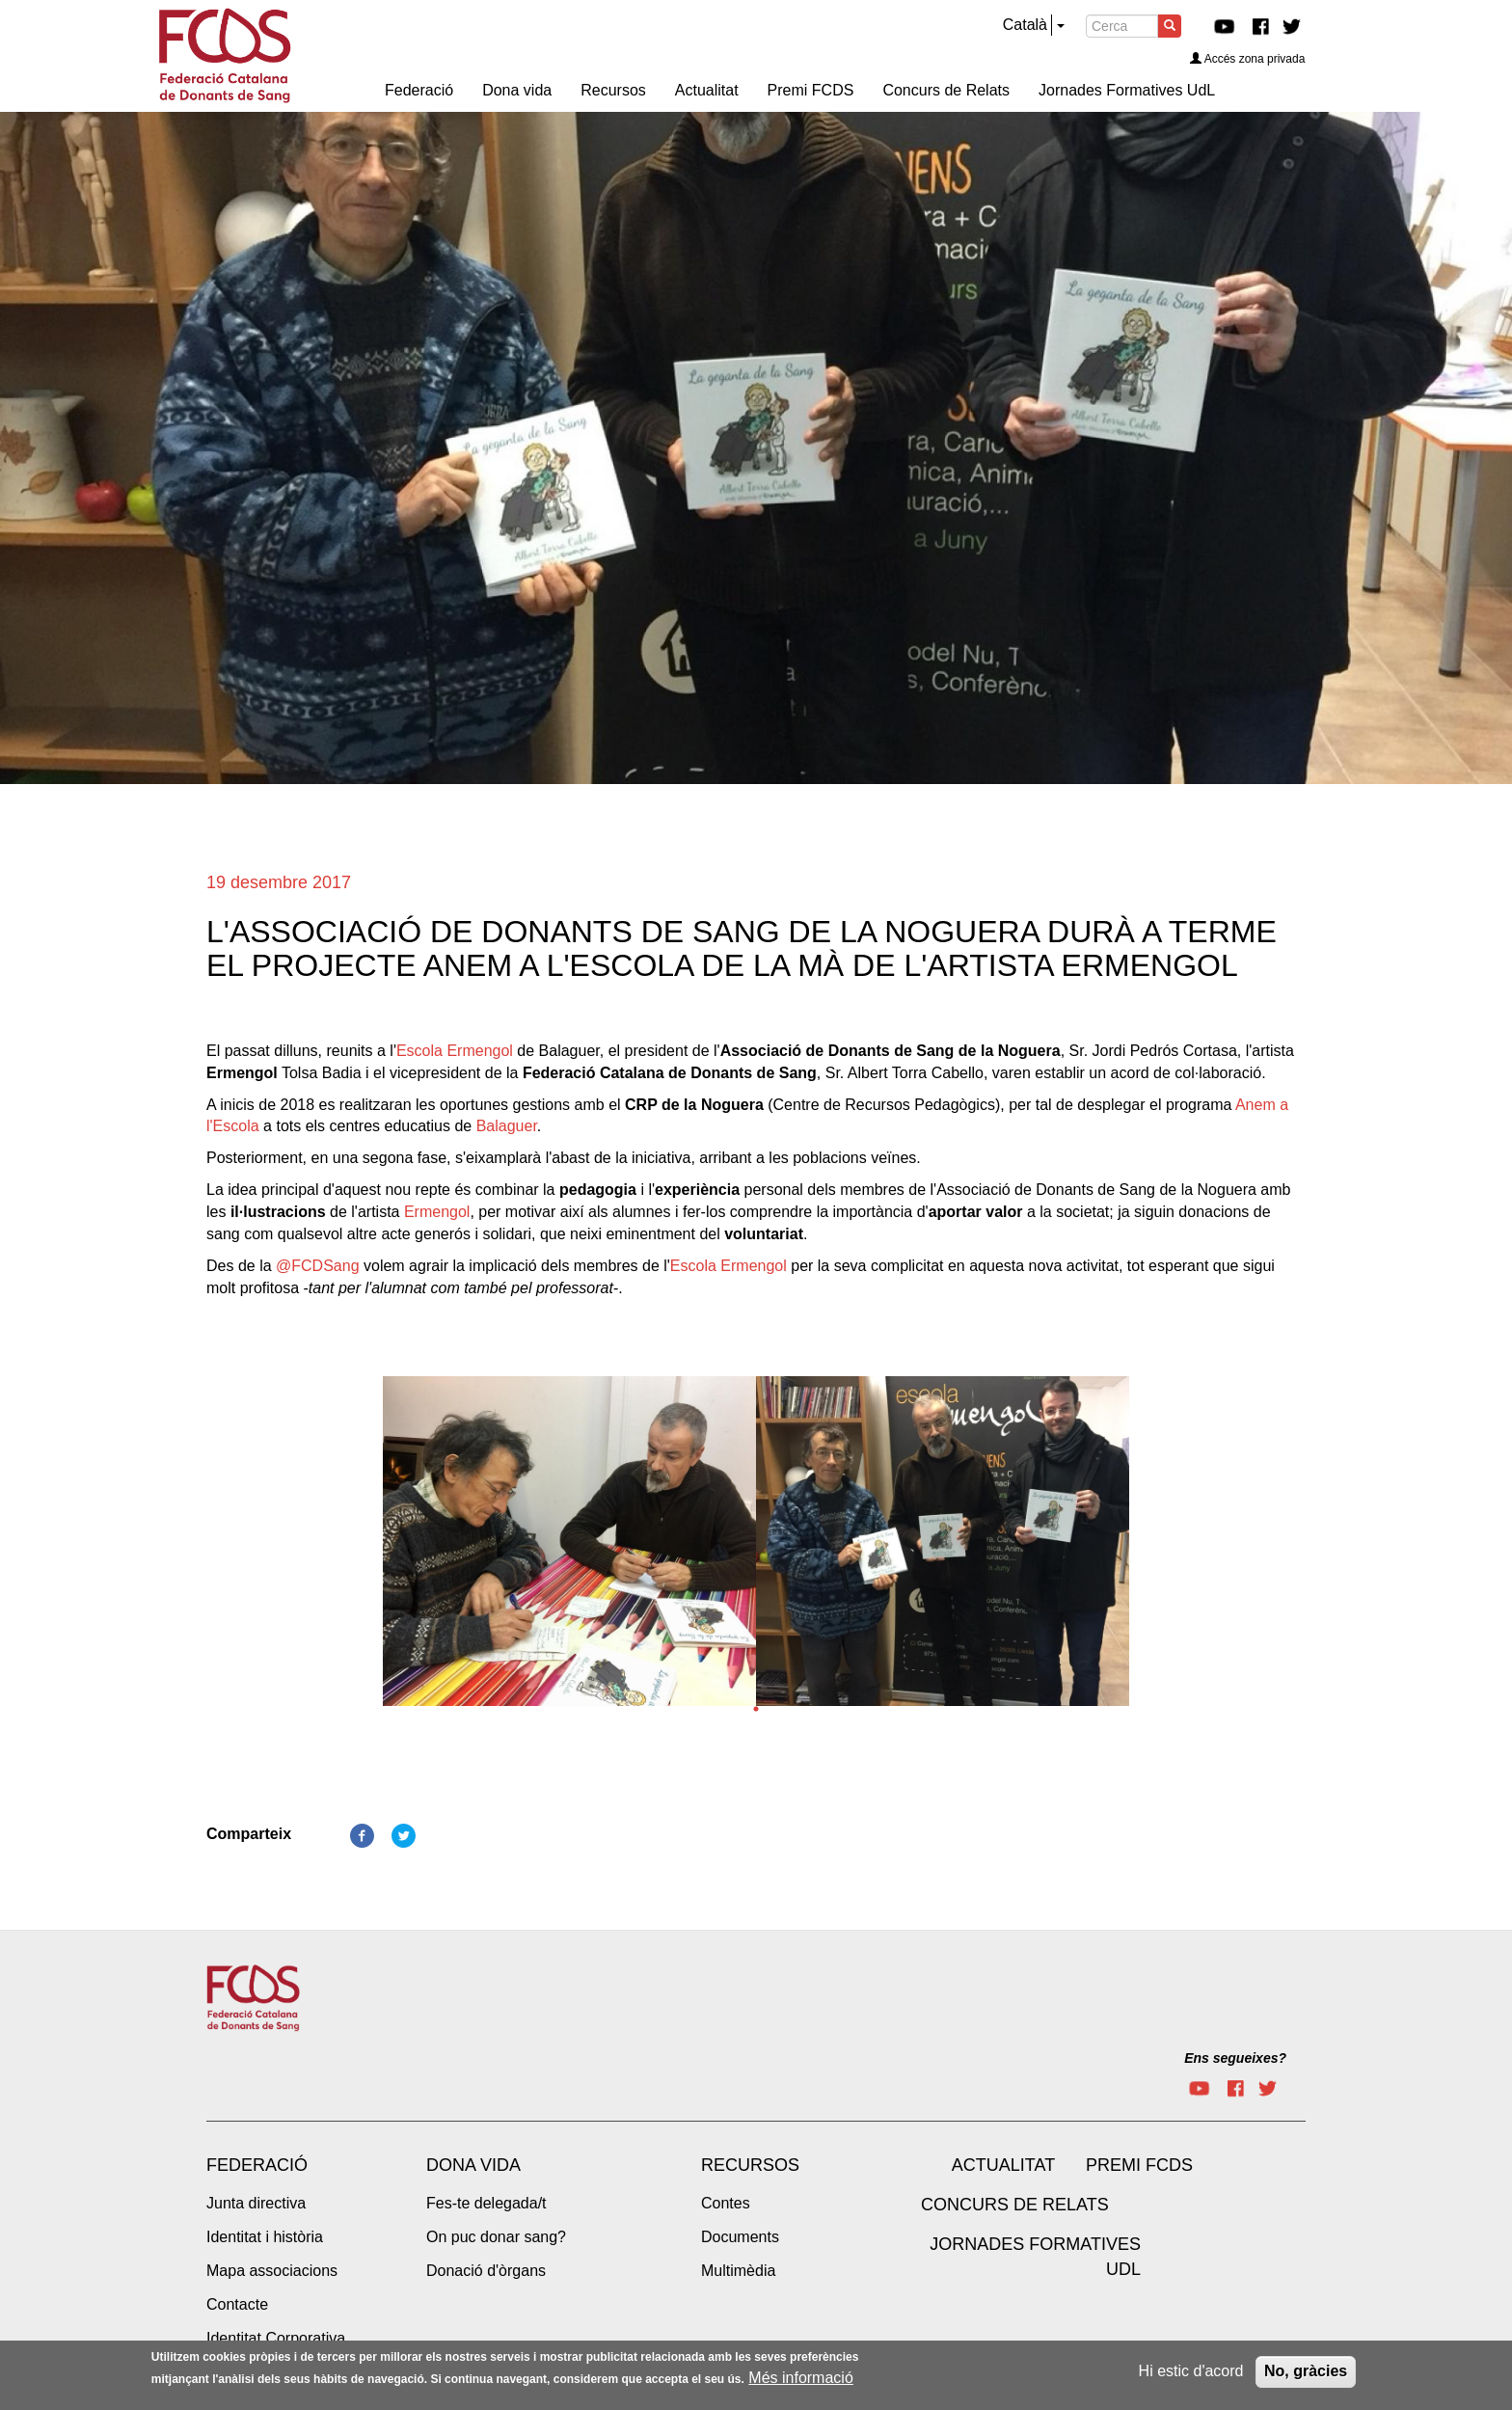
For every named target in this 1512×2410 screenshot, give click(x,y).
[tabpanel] (569, 1547)
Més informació (800, 2380)
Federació (257, 2165)
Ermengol (437, 1212)
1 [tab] (756, 1709)
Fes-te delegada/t (486, 2203)
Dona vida (473, 2165)
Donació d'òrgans (486, 2270)
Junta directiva (256, 2203)
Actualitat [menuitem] (707, 90)
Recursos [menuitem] (613, 90)
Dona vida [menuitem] (517, 90)
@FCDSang (318, 1266)
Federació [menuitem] (419, 90)
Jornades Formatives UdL (1035, 2256)
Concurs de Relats (1015, 2204)
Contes (725, 2203)
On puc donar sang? (496, 2237)
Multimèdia (738, 2270)
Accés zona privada (1248, 59)
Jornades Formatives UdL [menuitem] (1127, 90)
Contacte (237, 2304)
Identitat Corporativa (275, 2338)
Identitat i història (264, 2237)
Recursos (750, 2165)
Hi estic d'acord (1191, 2375)
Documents (740, 2237)
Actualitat (1003, 2165)
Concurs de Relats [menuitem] (946, 90)
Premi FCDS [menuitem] (811, 90)
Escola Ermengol (454, 1051)
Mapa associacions (272, 2270)
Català (1025, 24)
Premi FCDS (1139, 2165)
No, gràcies (1305, 2375)
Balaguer (506, 1126)
